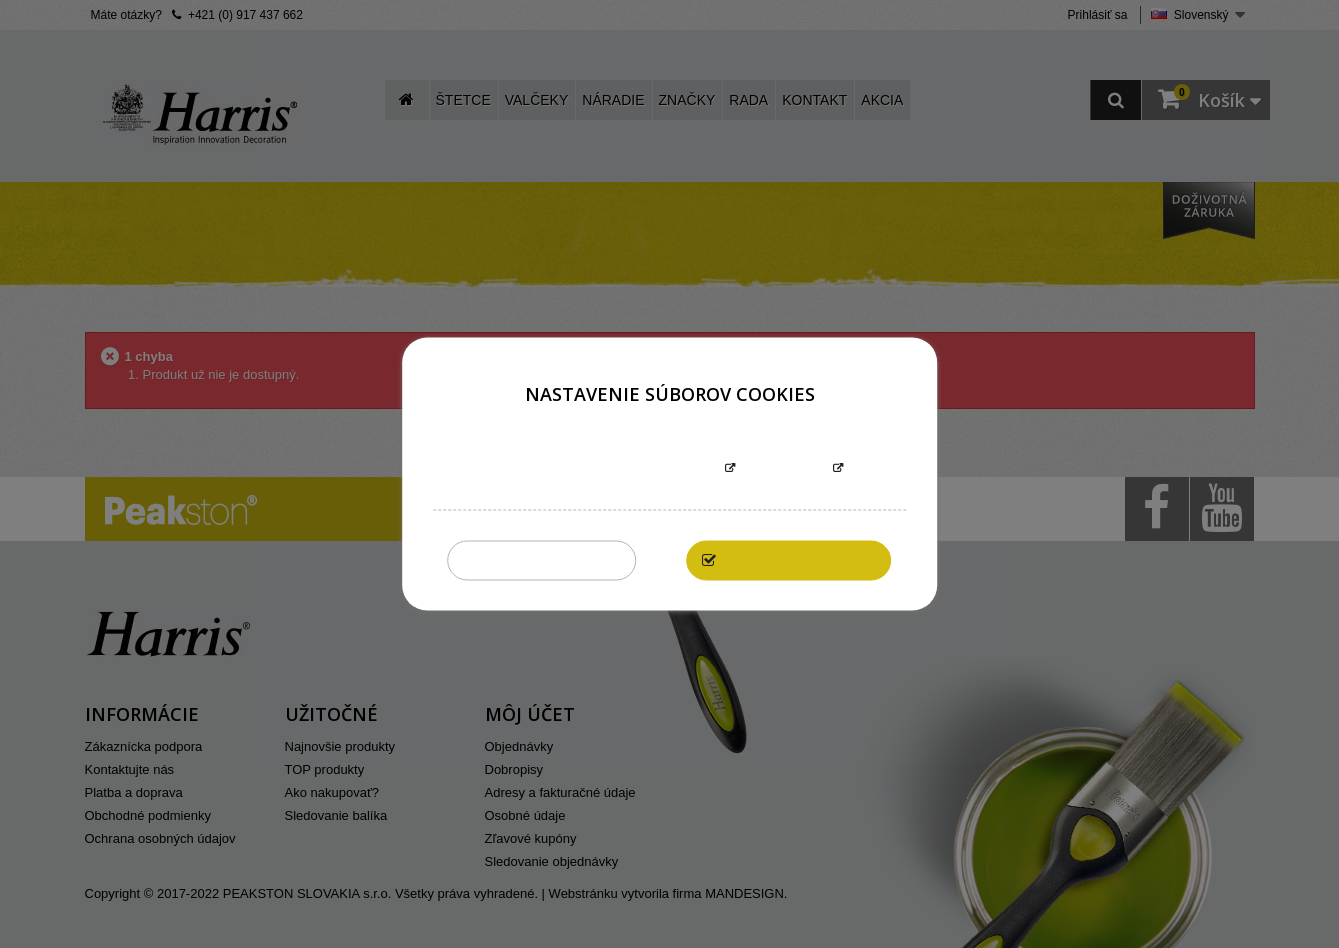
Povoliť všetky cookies (799, 560)
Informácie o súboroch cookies (607, 469)
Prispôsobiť (784, 469)
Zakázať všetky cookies (542, 560)
